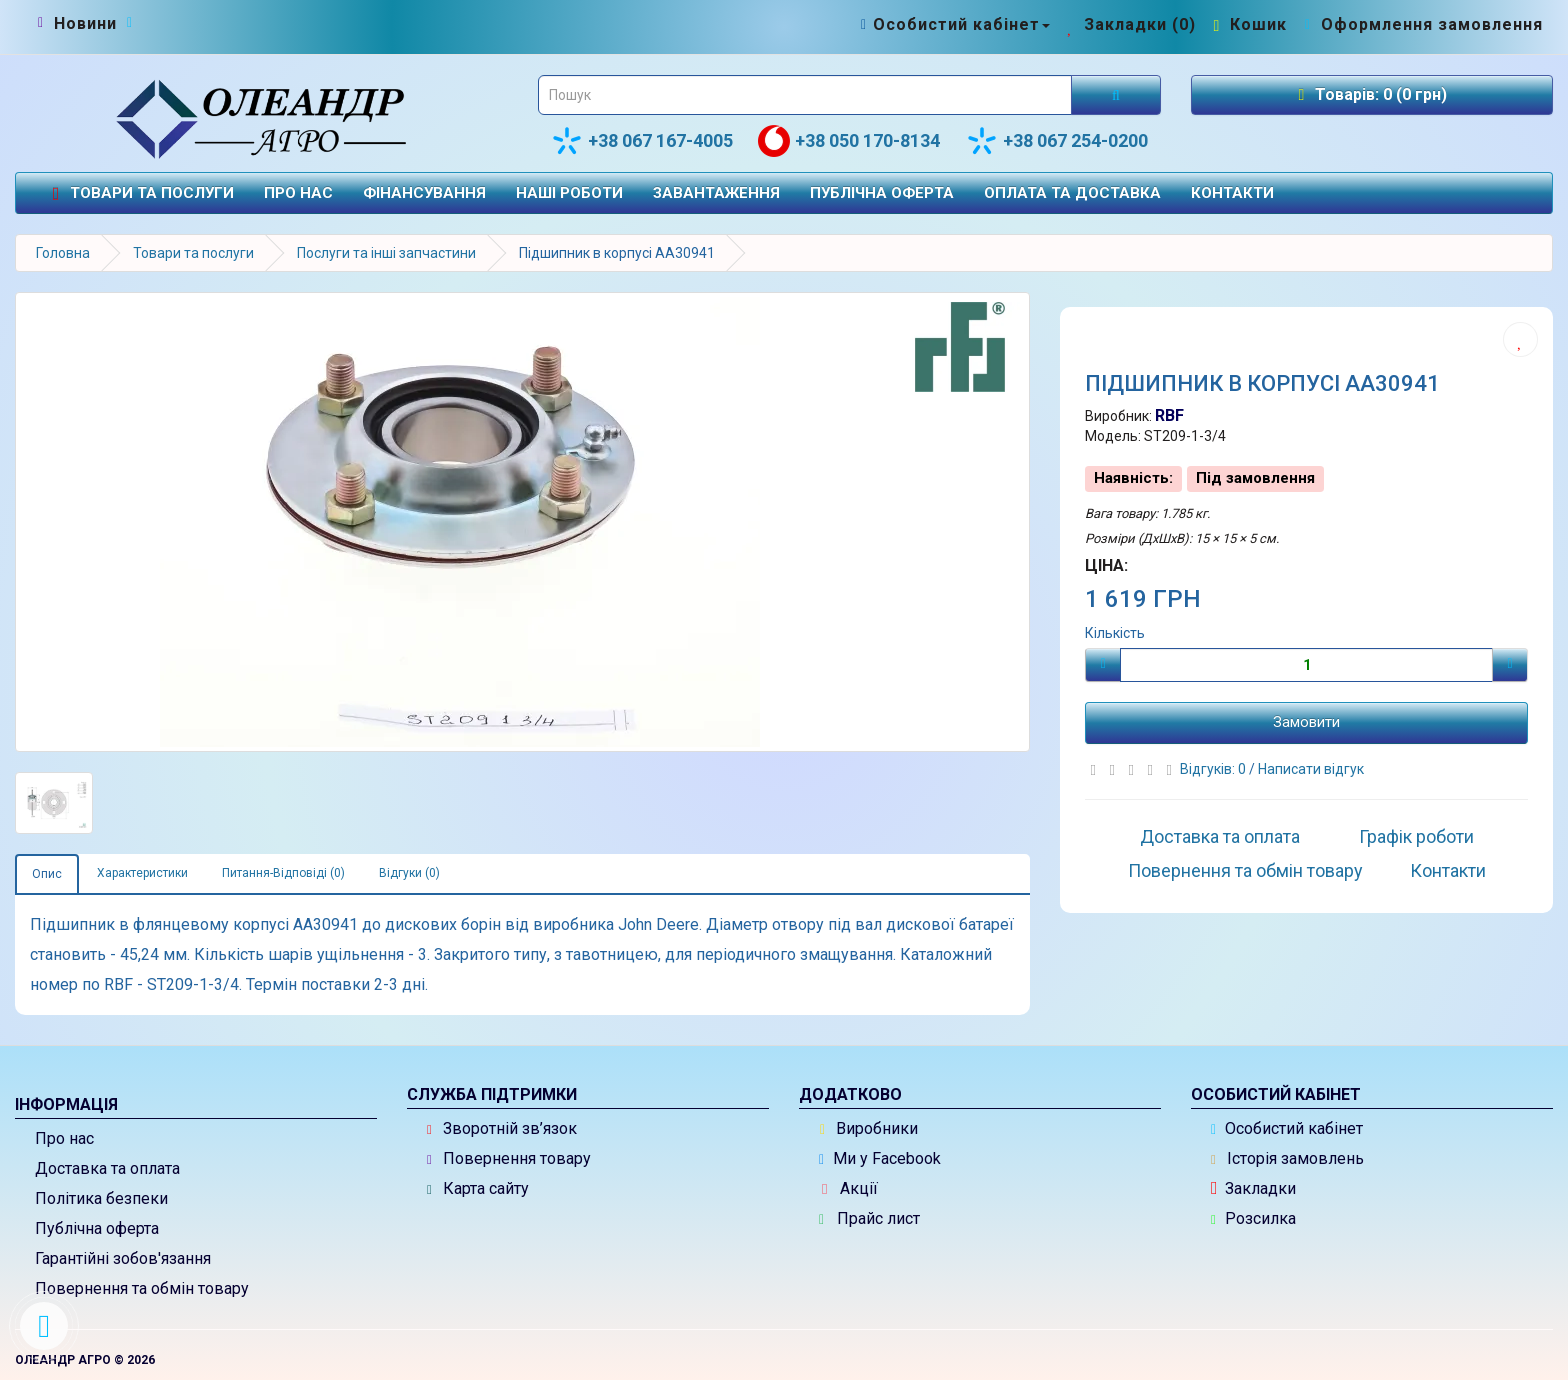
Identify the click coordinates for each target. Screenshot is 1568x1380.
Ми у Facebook (880, 1158)
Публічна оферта (882, 193)
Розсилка (1253, 1218)
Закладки (1253, 1188)
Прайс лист (869, 1218)
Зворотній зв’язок (502, 1128)
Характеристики (142, 873)
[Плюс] (1510, 665)
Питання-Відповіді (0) (283, 873)
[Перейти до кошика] (1248, 24)
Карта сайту (478, 1188)
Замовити (1306, 722)
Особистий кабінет (1287, 1128)
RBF (1169, 415)
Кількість (1115, 633)
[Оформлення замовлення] (1421, 24)
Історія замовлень (1287, 1158)
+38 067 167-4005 (642, 141)
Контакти (1232, 193)
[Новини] (85, 24)
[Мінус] (1103, 665)
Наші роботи (569, 193)
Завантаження (716, 193)
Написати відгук (1311, 769)
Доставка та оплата (1220, 836)
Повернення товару (509, 1158)
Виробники (869, 1128)
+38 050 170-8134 (849, 141)
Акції (850, 1188)
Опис (47, 874)
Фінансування (424, 193)
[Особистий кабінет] (953, 24)
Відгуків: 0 (1214, 769)
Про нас (298, 193)
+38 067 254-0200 (1057, 141)
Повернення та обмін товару (1245, 870)
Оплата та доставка (1072, 193)
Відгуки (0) (409, 873)
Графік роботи (1416, 836)
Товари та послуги (140, 193)
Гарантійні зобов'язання (123, 1258)
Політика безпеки (101, 1198)
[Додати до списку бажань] (1520, 339)
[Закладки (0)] (1129, 24)
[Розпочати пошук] (1116, 95)
